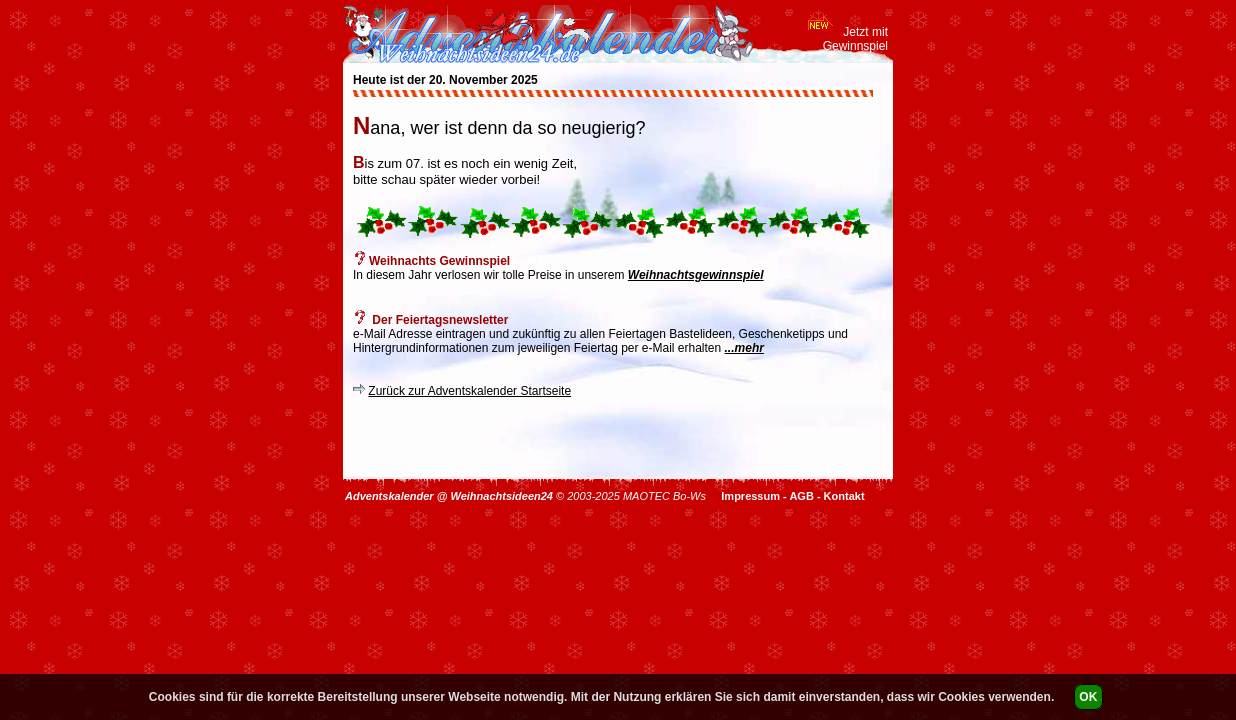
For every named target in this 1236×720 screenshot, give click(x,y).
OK (1088, 697)
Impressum (750, 496)
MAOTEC (646, 496)
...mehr (744, 348)
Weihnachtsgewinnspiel (696, 275)
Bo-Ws (689, 496)
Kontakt (844, 496)
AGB (801, 496)
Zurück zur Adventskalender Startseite (469, 391)
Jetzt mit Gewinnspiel (855, 39)
